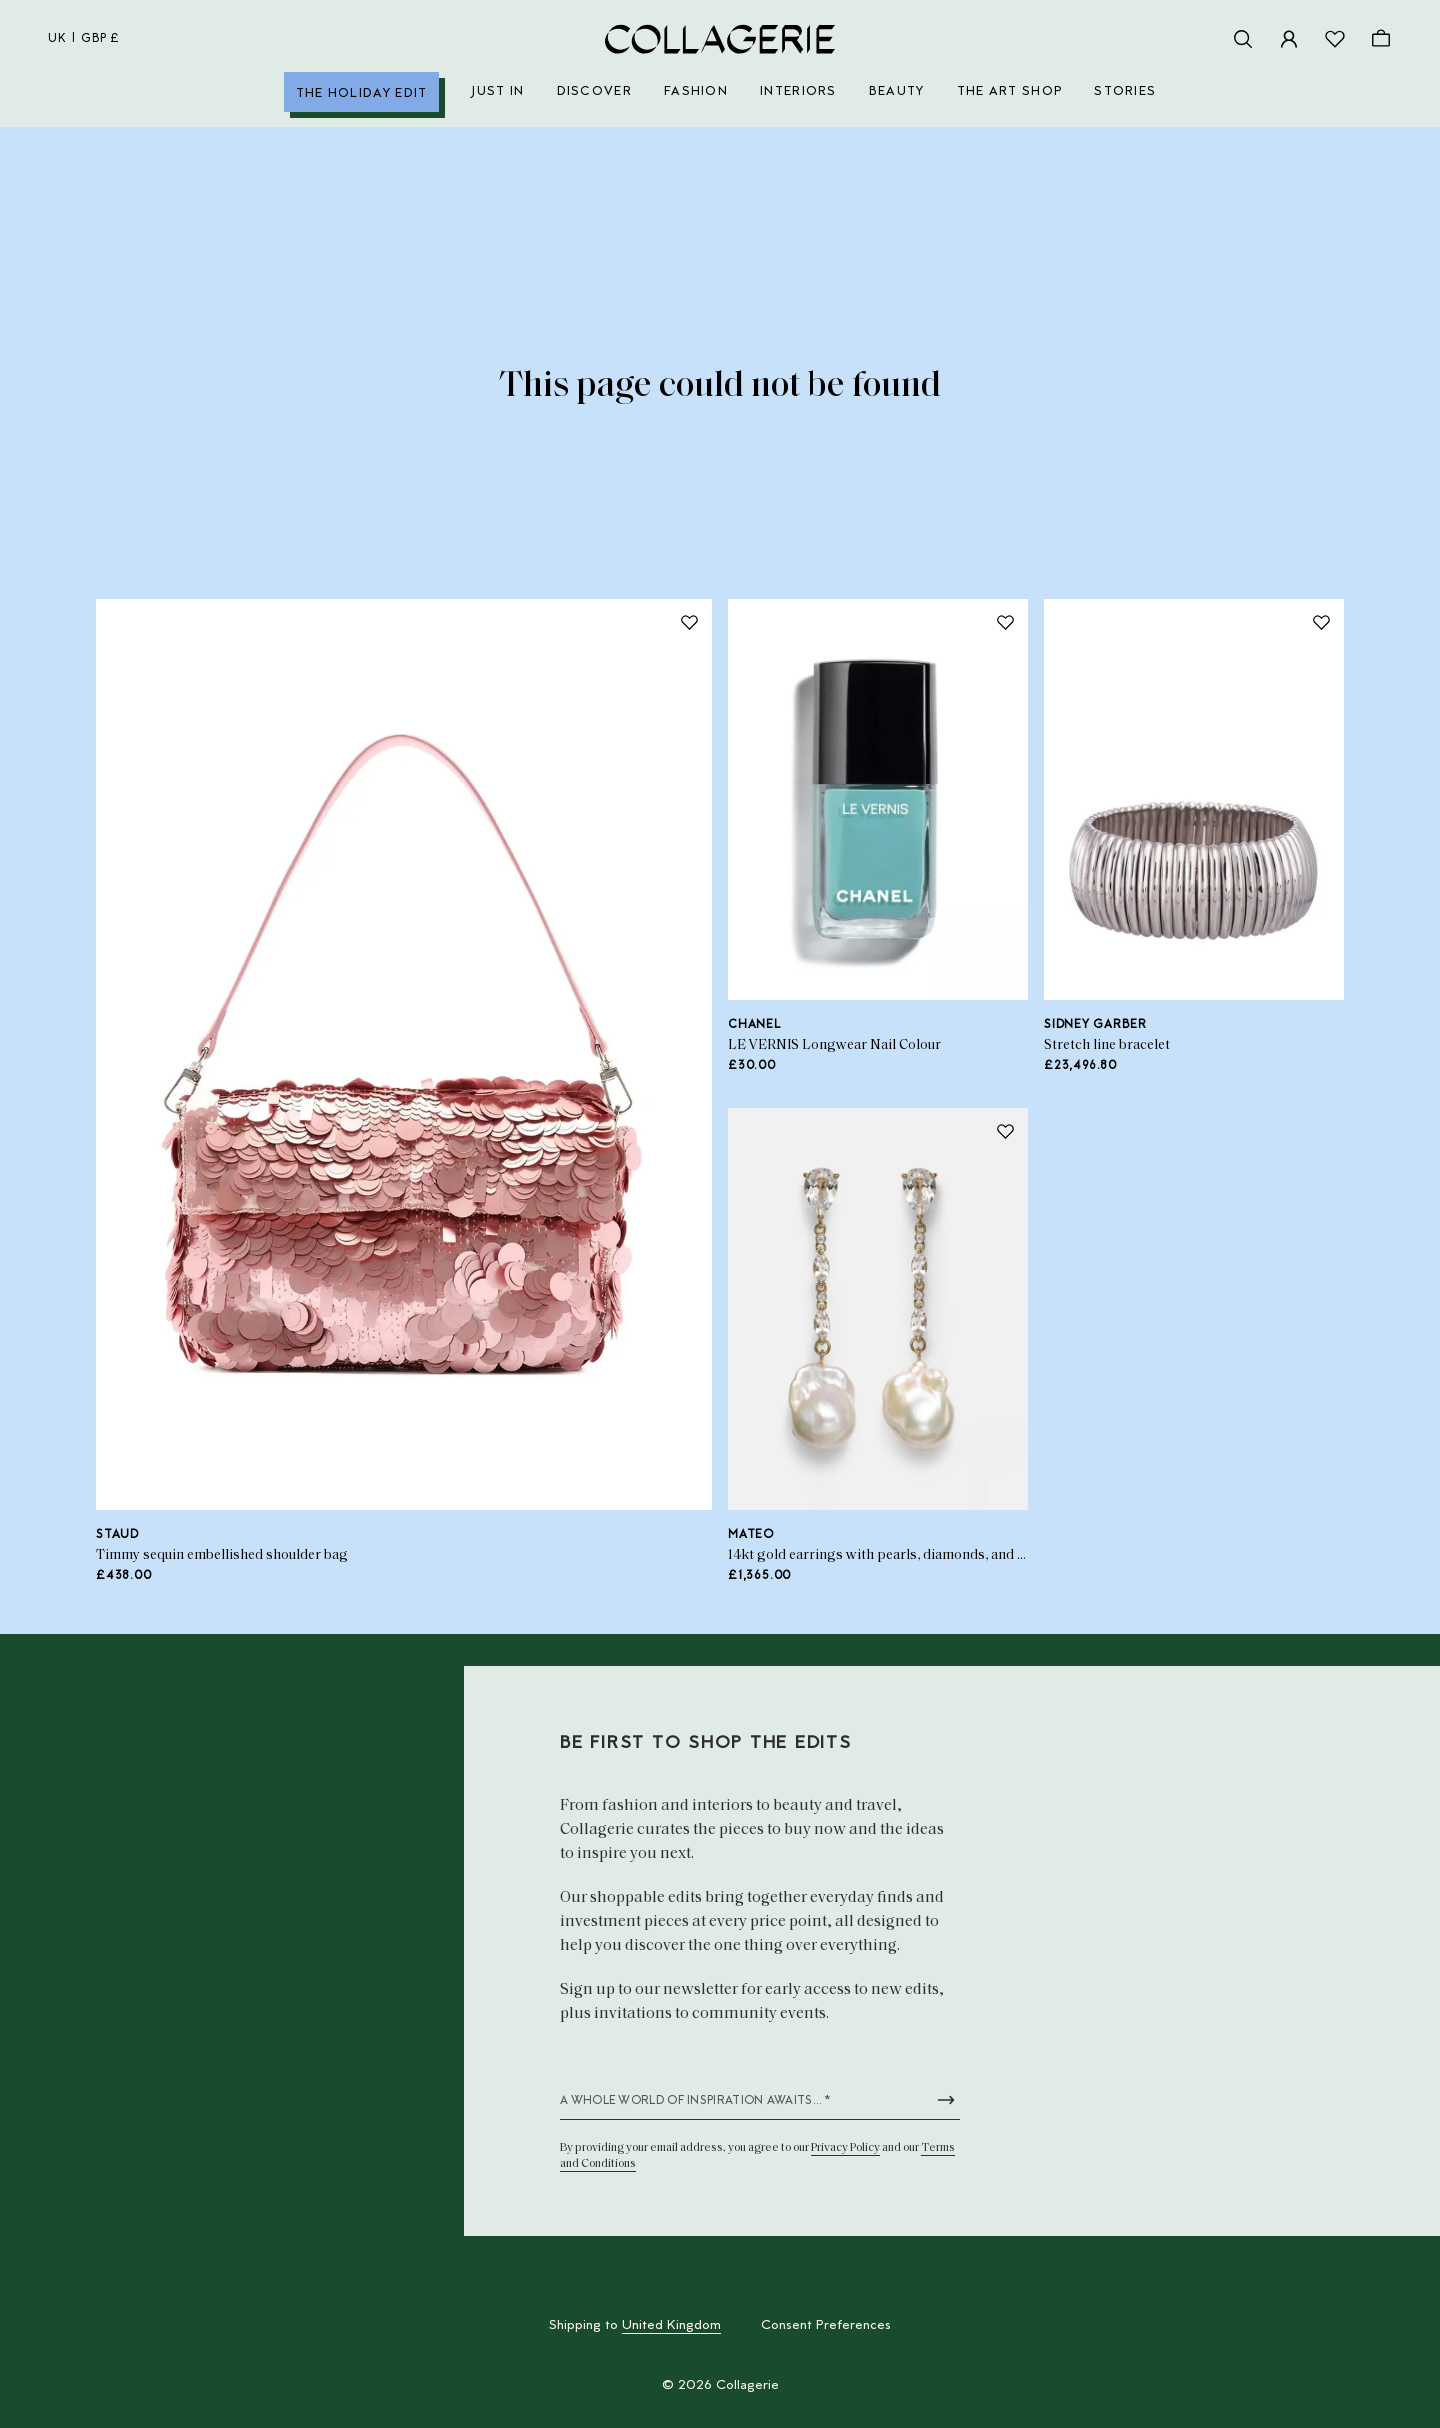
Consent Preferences (826, 2326)
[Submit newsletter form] (946, 2100)
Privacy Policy (845, 2148)
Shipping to (635, 2326)
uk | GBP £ (84, 39)
